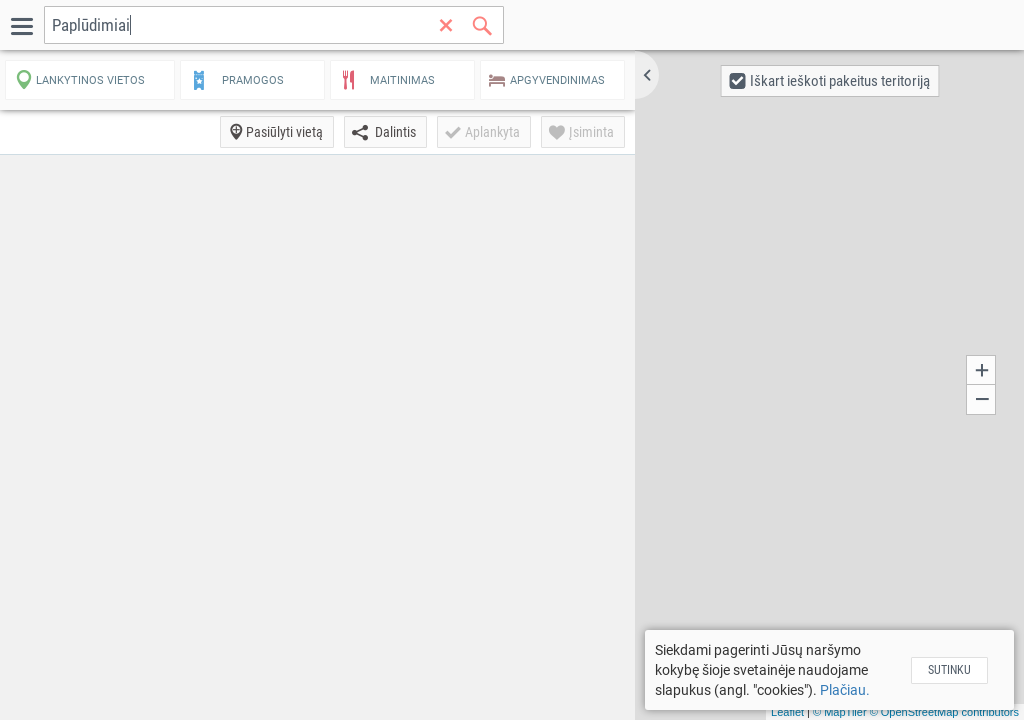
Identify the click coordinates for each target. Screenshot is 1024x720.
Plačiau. (845, 690)
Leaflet (787, 712)
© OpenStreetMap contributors (944, 712)
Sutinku (949, 670)
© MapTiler (840, 712)
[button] (647, 75)
